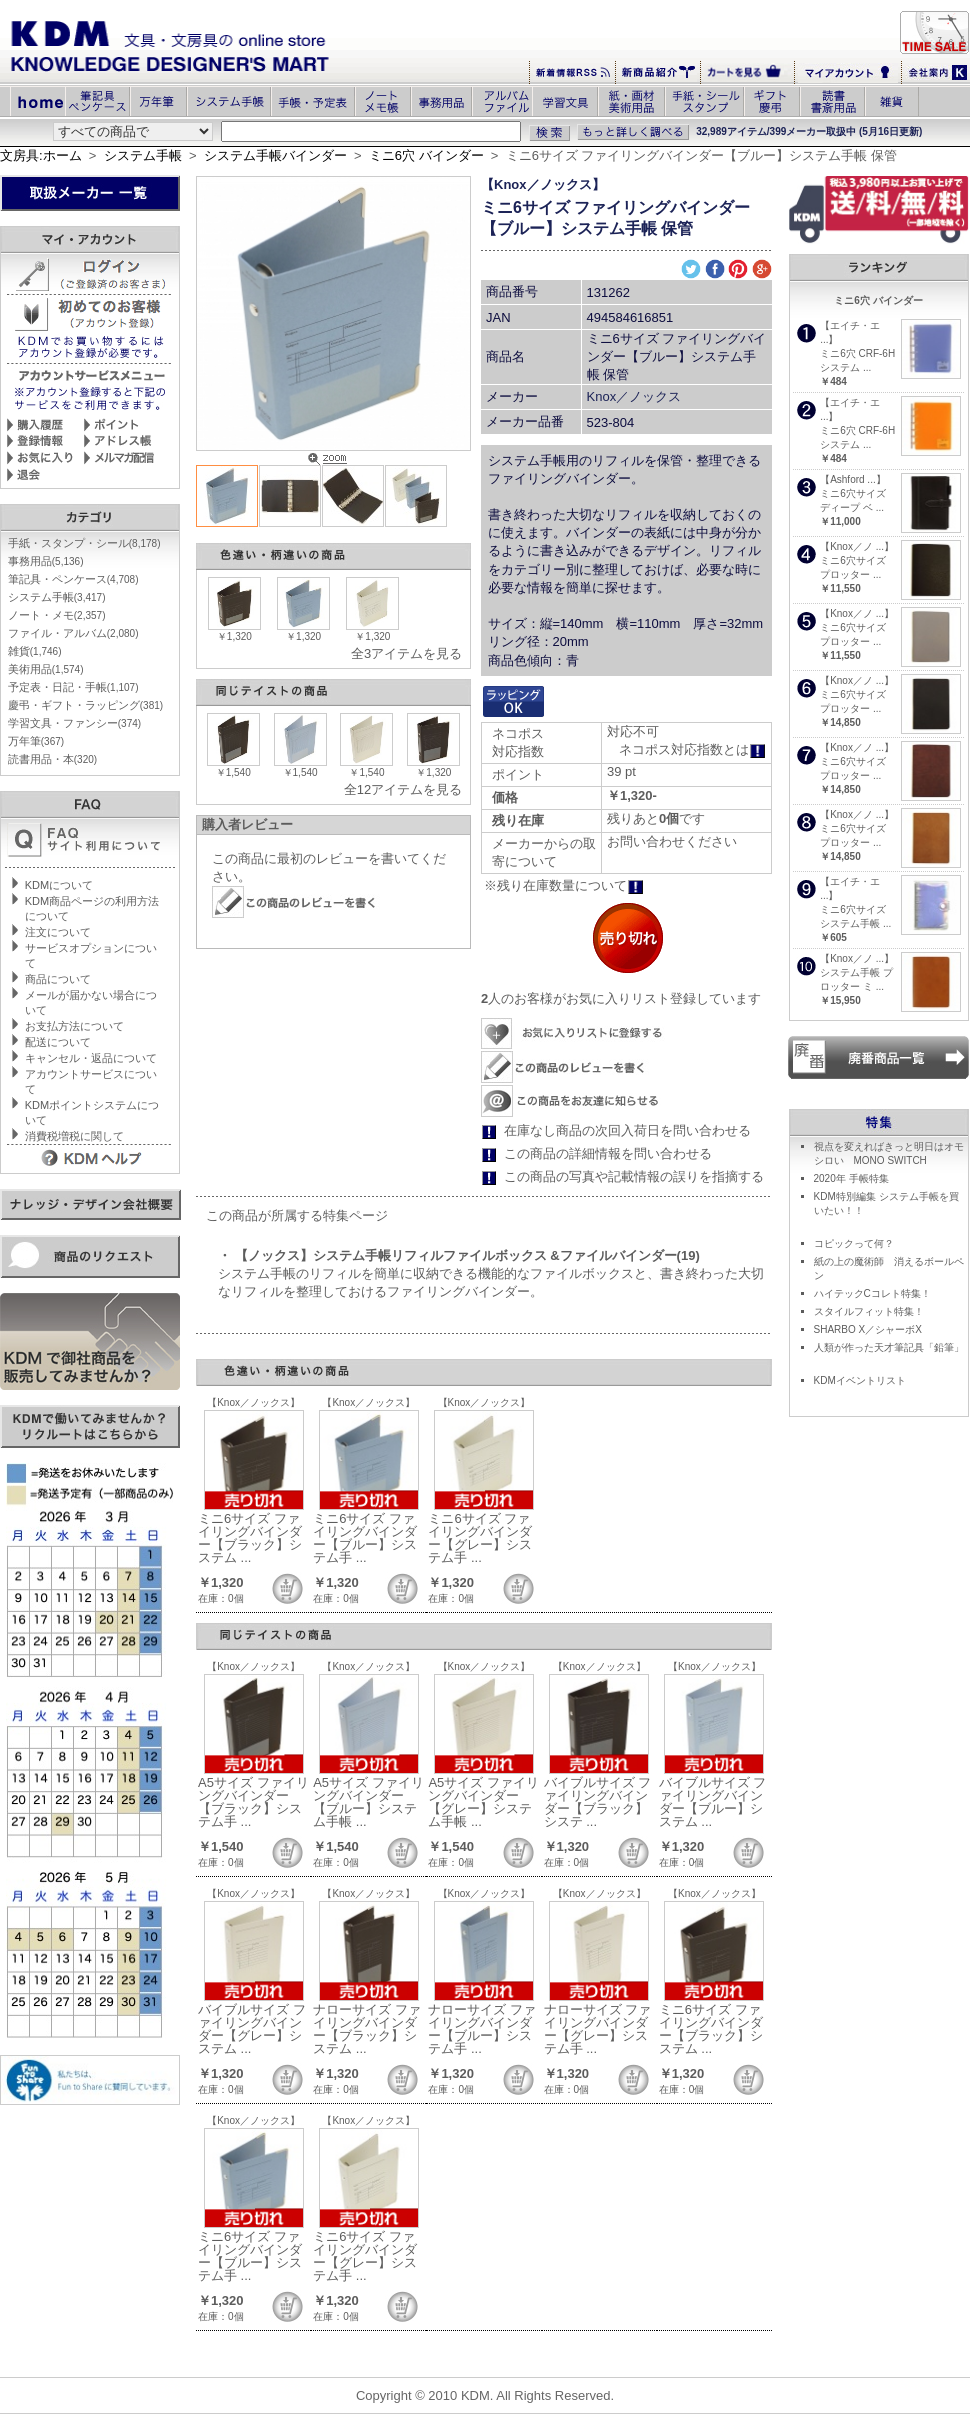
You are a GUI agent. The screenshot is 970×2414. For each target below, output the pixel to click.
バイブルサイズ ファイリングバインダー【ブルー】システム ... (713, 1802)
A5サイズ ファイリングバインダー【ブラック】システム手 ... (253, 1802)
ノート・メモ (57, 615)
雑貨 (35, 651)
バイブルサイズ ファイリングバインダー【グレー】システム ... (252, 2029)
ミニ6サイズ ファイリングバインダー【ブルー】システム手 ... (365, 1538)
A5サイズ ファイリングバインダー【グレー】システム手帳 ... (483, 1802)
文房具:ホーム (41, 155)
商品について (58, 979)
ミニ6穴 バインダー (426, 155)
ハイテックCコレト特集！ (872, 1293)
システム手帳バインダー (275, 155)
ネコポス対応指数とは (692, 749)
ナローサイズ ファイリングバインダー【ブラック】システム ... (367, 2029)
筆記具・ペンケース (73, 579)
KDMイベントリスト (860, 1380)
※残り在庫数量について (564, 885)
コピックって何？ (854, 1243)
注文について (58, 932)
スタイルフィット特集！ (869, 1311)
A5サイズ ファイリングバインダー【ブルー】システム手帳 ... (368, 1802)
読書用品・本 (52, 759)
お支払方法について (74, 1026)
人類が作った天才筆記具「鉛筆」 (889, 1347)
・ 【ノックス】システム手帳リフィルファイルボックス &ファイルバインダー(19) (459, 1255)
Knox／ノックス (634, 396)
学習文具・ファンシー (74, 723)
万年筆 (36, 741)
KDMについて (59, 885)
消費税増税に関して (74, 1136)
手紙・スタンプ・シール (84, 543)
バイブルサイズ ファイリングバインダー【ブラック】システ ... (598, 1802)
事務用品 (46, 561)
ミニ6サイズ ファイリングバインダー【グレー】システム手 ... (480, 1538)
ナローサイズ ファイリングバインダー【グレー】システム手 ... (598, 2029)
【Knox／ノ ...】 (857, 546)
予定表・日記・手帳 (73, 687)
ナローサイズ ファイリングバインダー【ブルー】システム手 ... (482, 2029)
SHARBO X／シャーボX (868, 1329)
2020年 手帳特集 (851, 1178)
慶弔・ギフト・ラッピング (85, 705)
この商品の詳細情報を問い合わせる (608, 1153)
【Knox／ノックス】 (543, 184)
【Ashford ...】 (853, 479)
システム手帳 (143, 155)
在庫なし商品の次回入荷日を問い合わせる (627, 1130)
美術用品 (46, 669)
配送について (58, 1042)
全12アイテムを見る (403, 789)
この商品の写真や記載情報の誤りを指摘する (634, 1176)
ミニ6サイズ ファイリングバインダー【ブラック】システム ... (250, 1538)
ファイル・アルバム (73, 633)
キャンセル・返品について (91, 1058)
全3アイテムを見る (406, 653)
